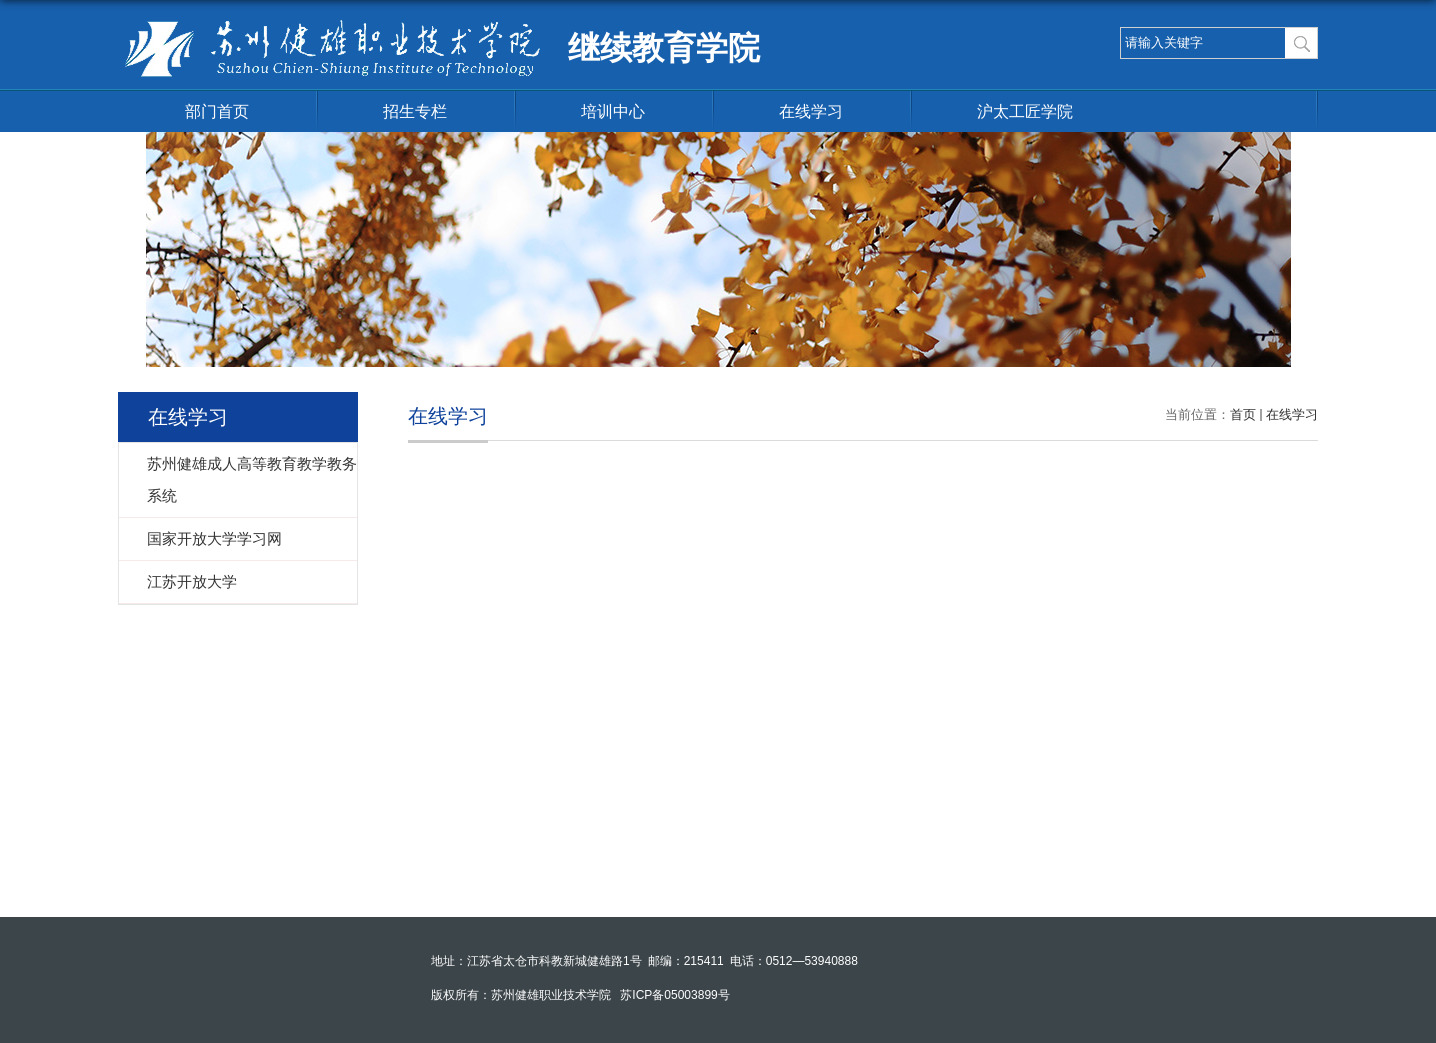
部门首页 (217, 111)
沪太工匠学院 (1025, 111)
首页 (1243, 414)
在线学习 (811, 111)
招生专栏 (415, 111)
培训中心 (613, 111)
